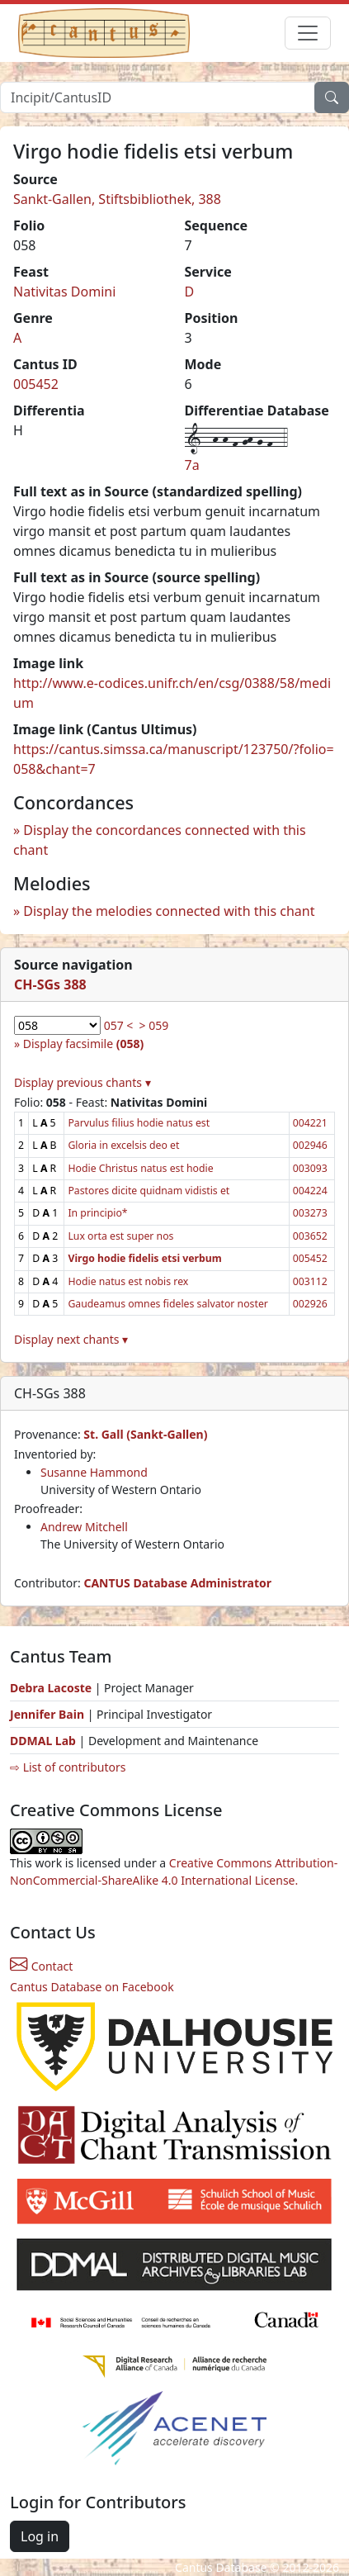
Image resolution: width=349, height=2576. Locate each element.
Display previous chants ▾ (82, 1082)
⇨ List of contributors (67, 1767)
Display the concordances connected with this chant (159, 840)
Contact (41, 1966)
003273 (310, 1213)
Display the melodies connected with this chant (168, 911)
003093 (310, 1168)
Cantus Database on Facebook (92, 1987)
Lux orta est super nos (120, 1236)
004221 (310, 1123)
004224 (310, 1191)
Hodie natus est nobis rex (128, 1281)
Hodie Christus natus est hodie (140, 1168)
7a (192, 465)
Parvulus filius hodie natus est (139, 1123)
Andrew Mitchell (84, 1527)
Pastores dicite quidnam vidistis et (148, 1191)
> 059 (154, 1025)
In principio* (97, 1213)
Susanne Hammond (94, 1472)
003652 (310, 1236)
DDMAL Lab (43, 1740)
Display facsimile (83, 1043)
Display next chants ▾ (71, 1339)
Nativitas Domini (64, 291)
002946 (310, 1145)
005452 (36, 384)
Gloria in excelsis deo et (123, 1145)
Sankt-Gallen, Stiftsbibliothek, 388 (117, 199)
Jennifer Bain (48, 1714)
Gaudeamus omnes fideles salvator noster (167, 1304)
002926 (310, 1304)
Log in (40, 2536)
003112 (310, 1281)
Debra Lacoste (51, 1688)
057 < (119, 1025)
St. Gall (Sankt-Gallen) (145, 1434)
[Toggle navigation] (308, 33)
